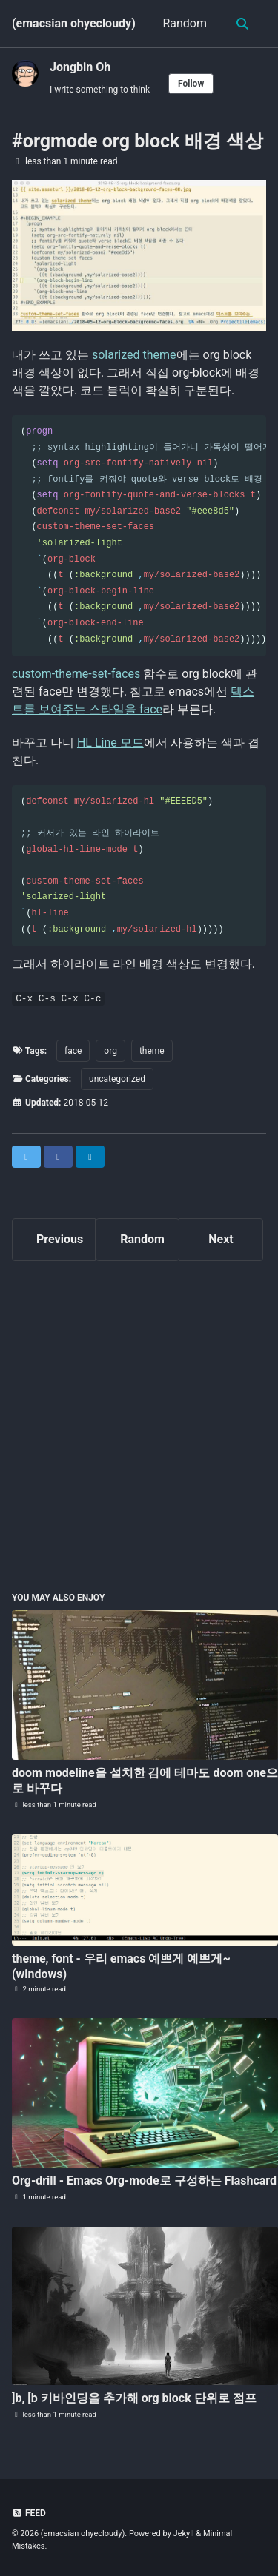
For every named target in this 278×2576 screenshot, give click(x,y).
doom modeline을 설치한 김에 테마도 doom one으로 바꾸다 (145, 1780)
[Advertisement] (139, 1436)
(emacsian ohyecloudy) (74, 23)
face (73, 1051)
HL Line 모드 (110, 743)
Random (184, 23)
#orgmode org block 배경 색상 (137, 141)
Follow (191, 83)
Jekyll (183, 2533)
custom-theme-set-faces (76, 674)
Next (220, 1239)
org (110, 1051)
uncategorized (117, 1079)
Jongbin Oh (80, 67)
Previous (59, 1239)
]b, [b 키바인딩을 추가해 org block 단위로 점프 (134, 2398)
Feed (29, 2513)
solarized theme (134, 355)
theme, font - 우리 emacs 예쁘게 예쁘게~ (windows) (121, 1966)
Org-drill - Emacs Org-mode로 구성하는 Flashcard (144, 2180)
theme (152, 1051)
